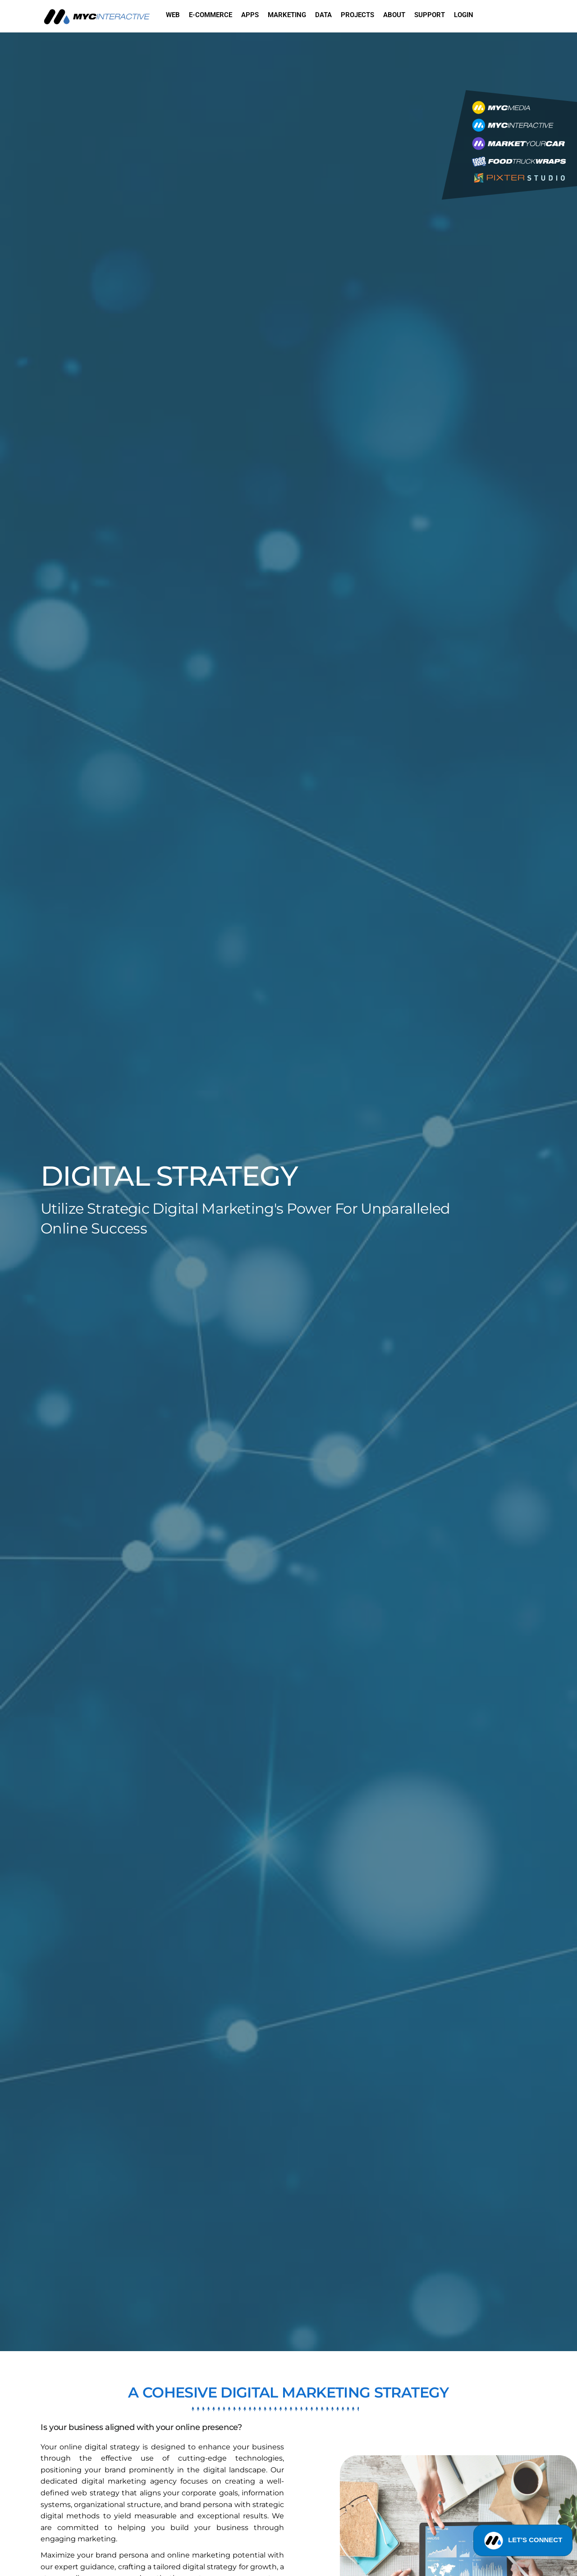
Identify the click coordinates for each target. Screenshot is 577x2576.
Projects (357, 15)
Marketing (287, 15)
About (394, 15)
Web (173, 15)
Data (323, 15)
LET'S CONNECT (523, 2545)
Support (429, 15)
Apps (250, 15)
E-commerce (210, 15)
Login (463, 15)
